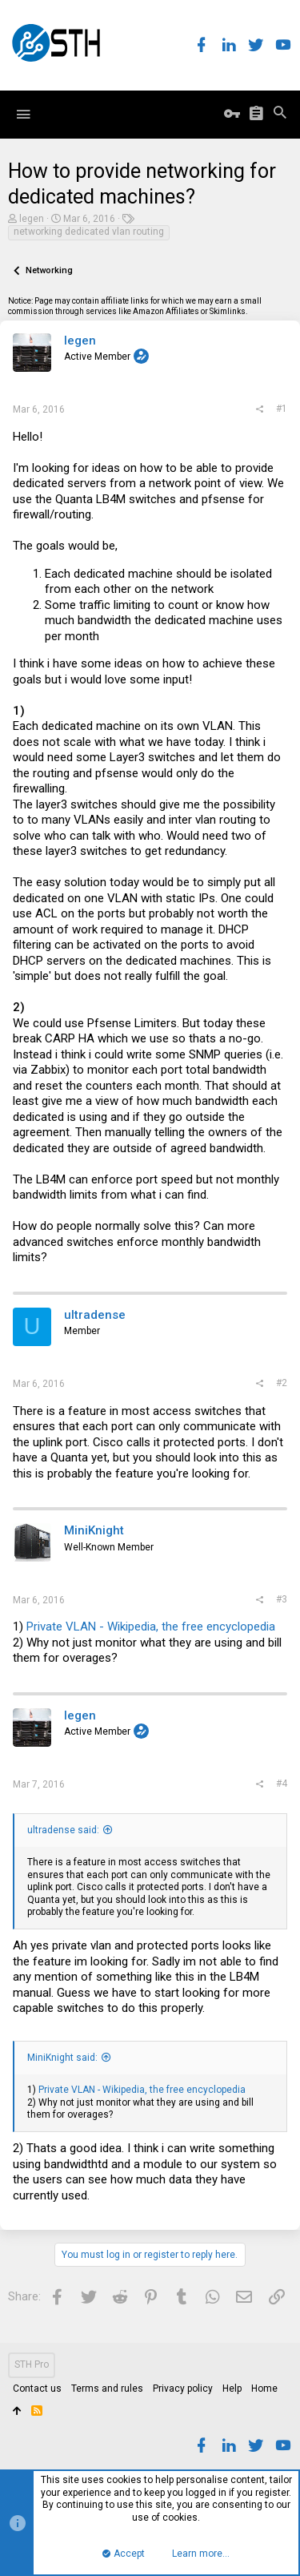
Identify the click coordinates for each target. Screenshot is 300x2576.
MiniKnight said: (62, 2057)
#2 (281, 1383)
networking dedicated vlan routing (89, 231)
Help (232, 2388)
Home (264, 2388)
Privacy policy (183, 2388)
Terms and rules (107, 2388)
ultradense (95, 1315)
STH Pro (31, 2364)
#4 (281, 1783)
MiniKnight (94, 1530)
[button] (23, 114)
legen (31, 218)
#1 (281, 408)
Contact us (37, 2388)
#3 (281, 1599)
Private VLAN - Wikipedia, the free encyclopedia (150, 1626)
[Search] (280, 114)
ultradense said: (63, 1830)
